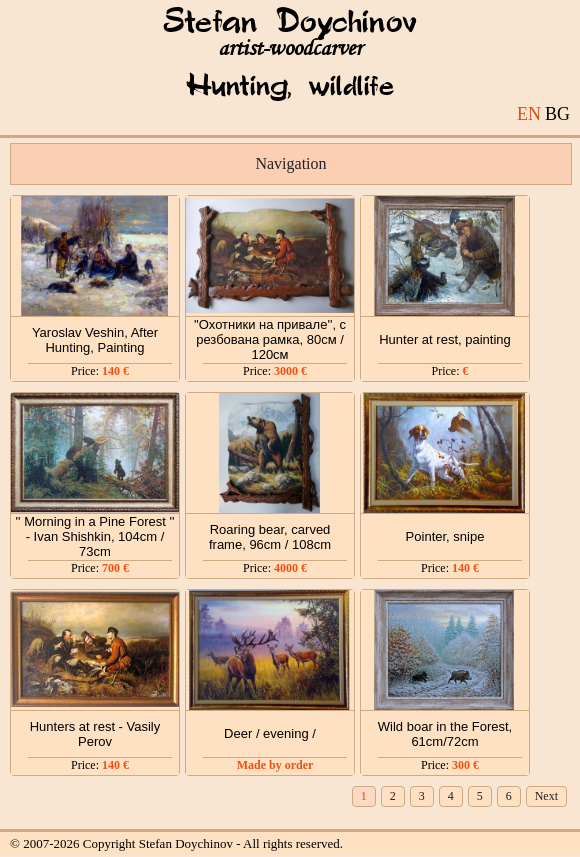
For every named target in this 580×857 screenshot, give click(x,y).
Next (546, 796)
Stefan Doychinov (290, 23)
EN (529, 114)
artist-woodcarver (290, 48)
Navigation (290, 163)
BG (557, 114)
